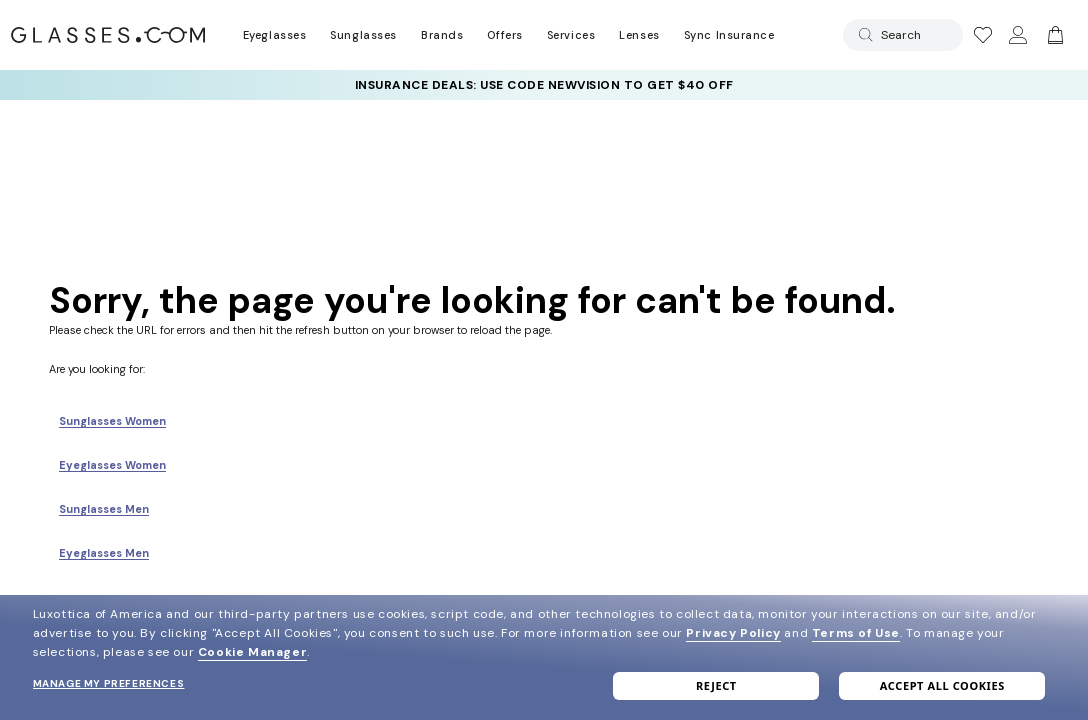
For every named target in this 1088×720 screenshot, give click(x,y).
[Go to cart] (1053, 35)
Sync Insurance (729, 35)
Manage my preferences (109, 683)
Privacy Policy (733, 633)
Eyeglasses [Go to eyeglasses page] (274, 35)
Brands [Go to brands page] (442, 35)
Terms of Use (856, 633)
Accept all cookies (942, 685)
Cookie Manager (252, 652)
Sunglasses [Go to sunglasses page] (363, 35)
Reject (716, 685)
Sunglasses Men (104, 509)
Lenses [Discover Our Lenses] (639, 35)
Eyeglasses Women (112, 465)
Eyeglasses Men (104, 553)
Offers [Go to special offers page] (504, 35)
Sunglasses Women (112, 421)
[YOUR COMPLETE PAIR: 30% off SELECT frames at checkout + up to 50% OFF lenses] (544, 85)
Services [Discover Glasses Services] (571, 35)
